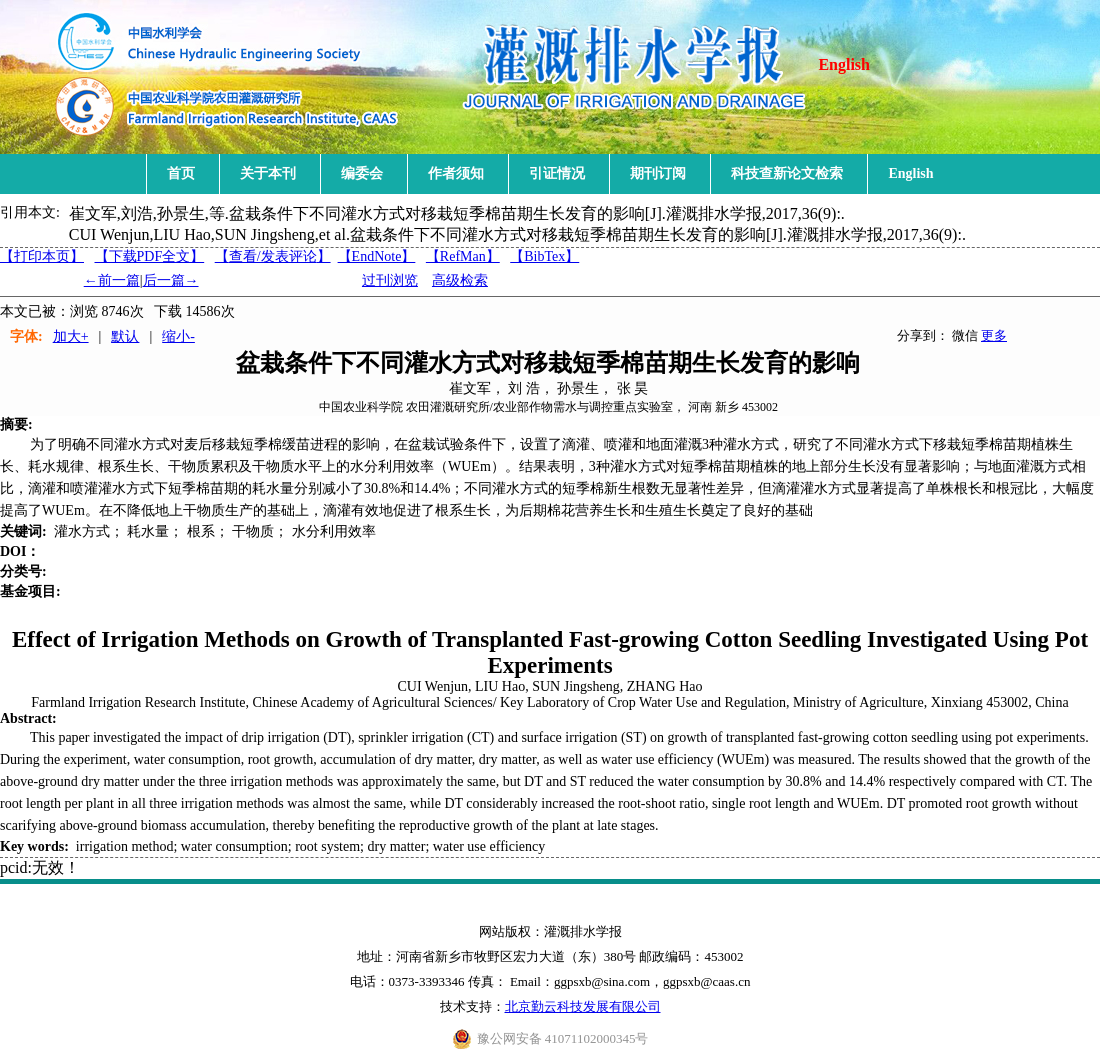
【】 (273, 256)
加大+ (71, 336)
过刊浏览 (390, 280)
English (844, 64)
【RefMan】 (463, 256)
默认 (125, 336)
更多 (994, 335)
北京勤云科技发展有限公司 (583, 1006)
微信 (965, 335)
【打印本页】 (42, 256)
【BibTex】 (544, 256)
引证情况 (557, 173)
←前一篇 (112, 280)
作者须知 (456, 173)
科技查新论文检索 (787, 173)
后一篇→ (171, 280)
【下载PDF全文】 (150, 256)
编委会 (362, 173)
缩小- (178, 336)
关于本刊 (268, 173)
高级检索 (460, 280)
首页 (181, 173)
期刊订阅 (658, 173)
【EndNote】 (377, 256)
